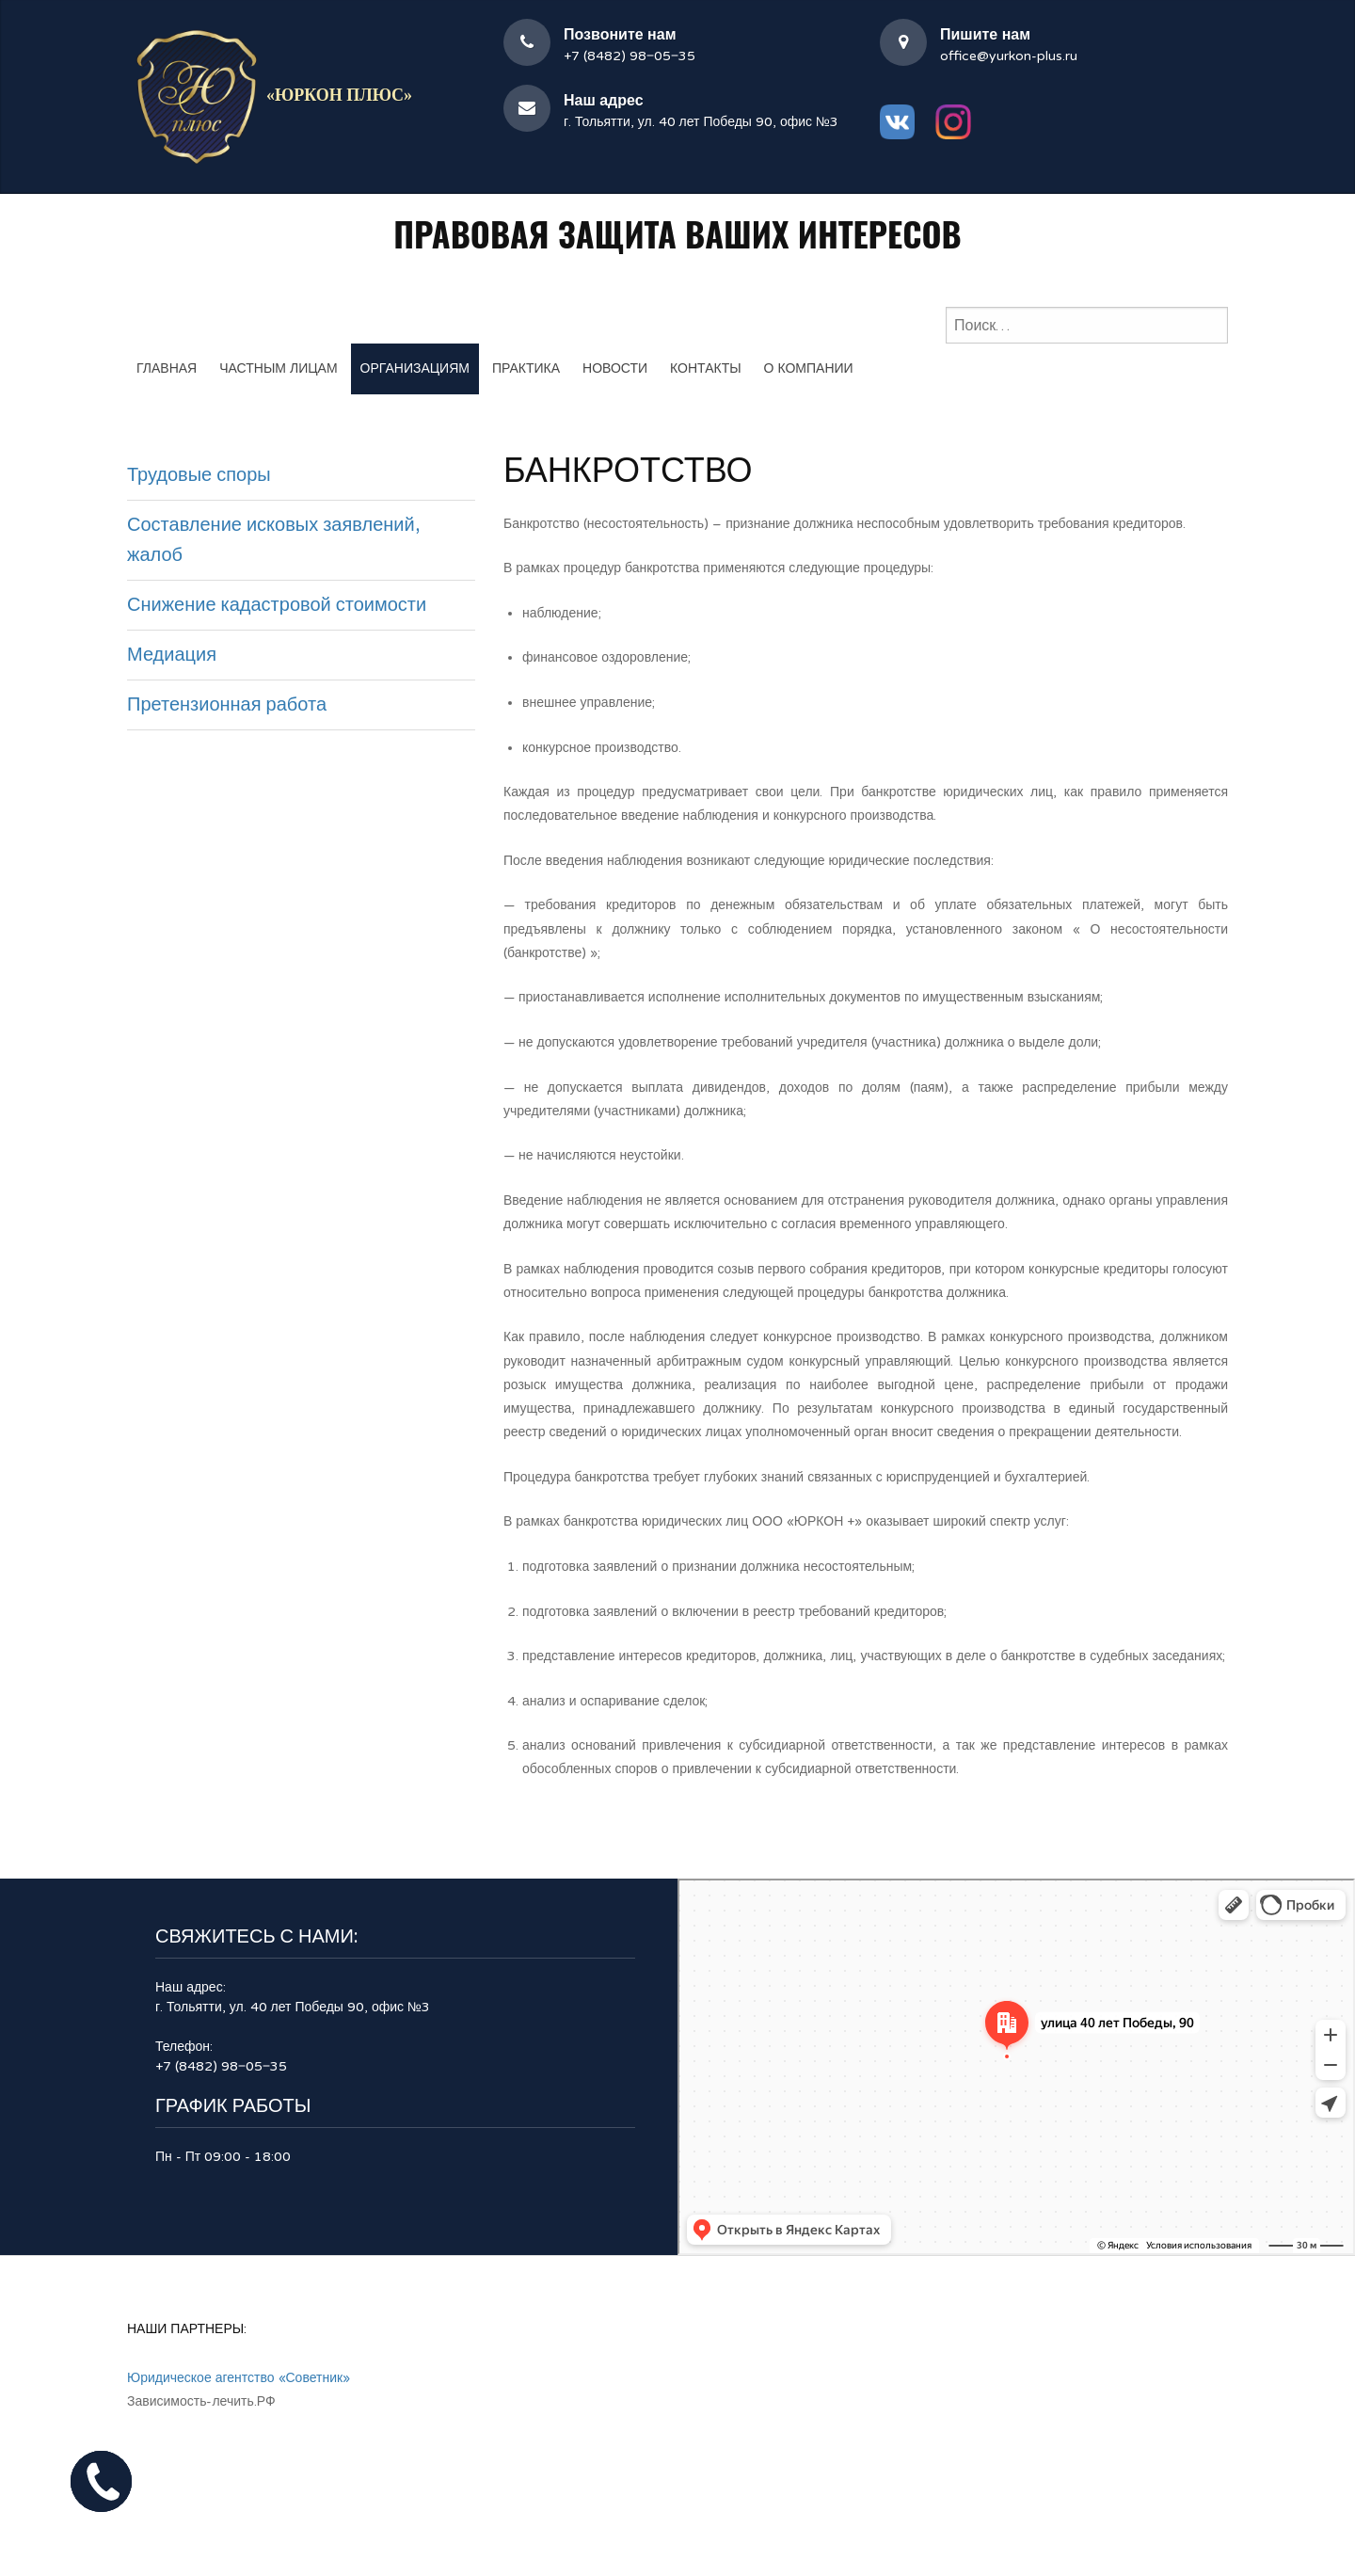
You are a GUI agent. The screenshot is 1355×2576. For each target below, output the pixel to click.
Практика (526, 368)
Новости (614, 368)
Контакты (705, 368)
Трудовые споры (199, 475)
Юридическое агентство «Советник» (238, 2378)
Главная (166, 368)
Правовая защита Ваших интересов (677, 233)
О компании (808, 368)
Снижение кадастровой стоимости (276, 605)
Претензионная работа (227, 705)
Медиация (171, 655)
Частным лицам (278, 368)
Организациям (415, 368)
